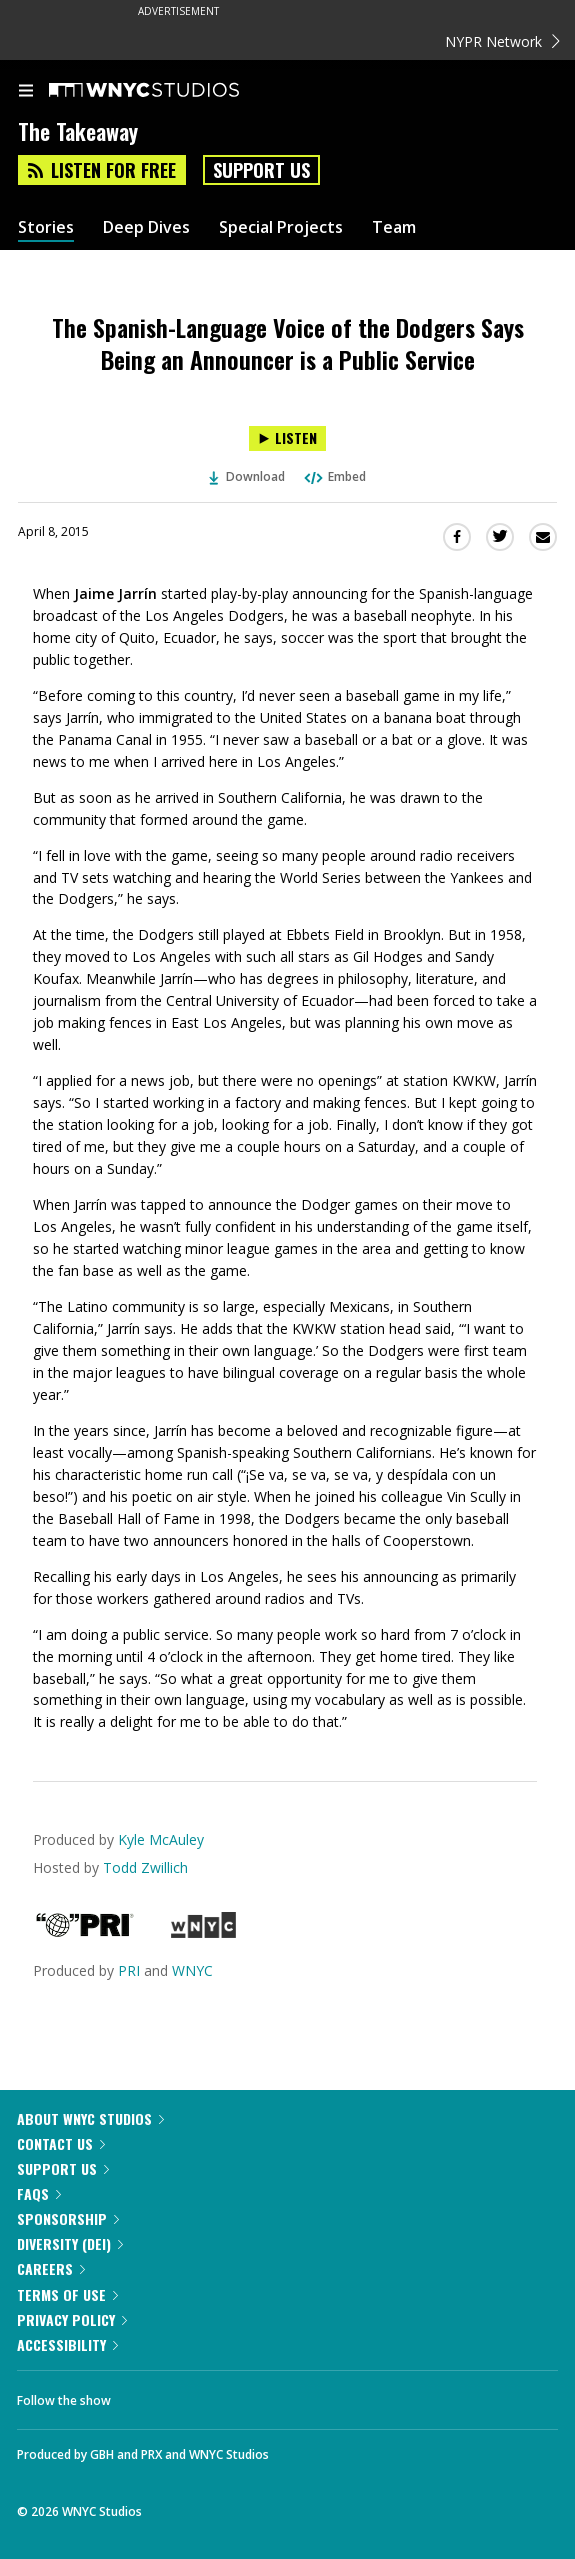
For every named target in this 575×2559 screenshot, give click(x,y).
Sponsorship (68, 2218)
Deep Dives (146, 227)
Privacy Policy (72, 2319)
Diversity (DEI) (70, 2243)
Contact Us (61, 2143)
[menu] (26, 92)
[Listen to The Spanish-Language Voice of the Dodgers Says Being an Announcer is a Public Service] (287, 438)
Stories (46, 227)
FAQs (39, 2193)
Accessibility (67, 2344)
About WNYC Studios (90, 2118)
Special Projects (281, 227)
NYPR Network (502, 41)
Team (394, 227)
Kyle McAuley (161, 1839)
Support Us (261, 170)
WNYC (192, 1970)
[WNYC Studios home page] (169, 91)
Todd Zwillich (145, 1867)
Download (247, 476)
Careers (51, 2268)
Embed (334, 476)
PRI (129, 1970)
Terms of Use (67, 2294)
